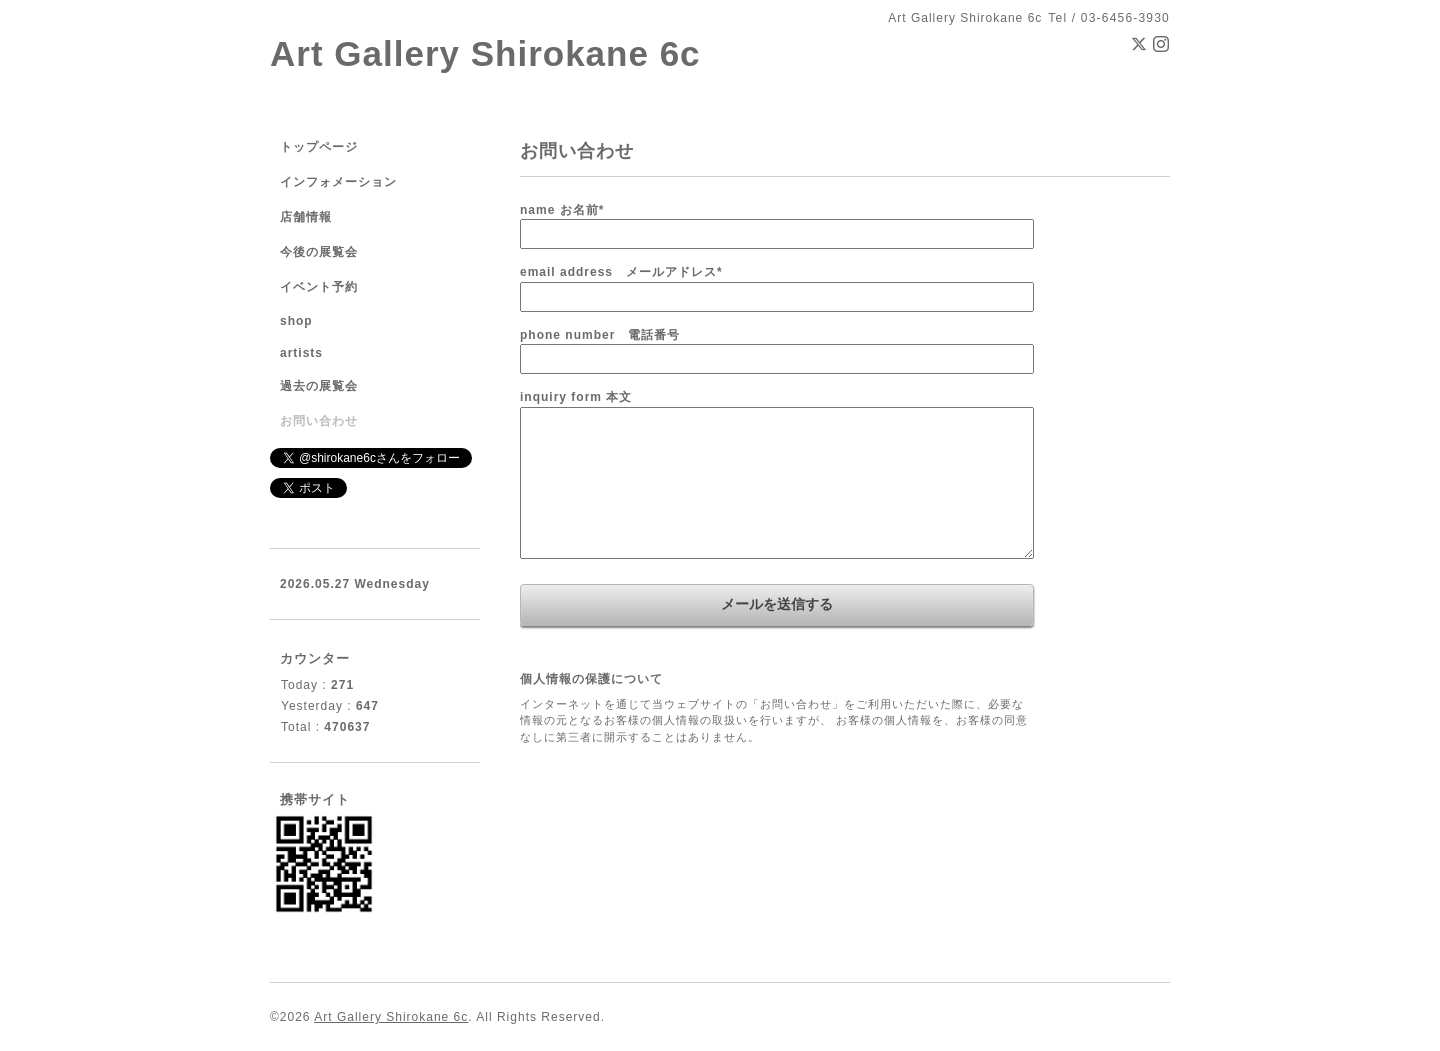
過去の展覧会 (319, 386)
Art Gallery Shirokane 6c (485, 53)
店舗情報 (306, 217)
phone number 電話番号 (600, 335)
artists (301, 353)
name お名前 (562, 210)
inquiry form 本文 (576, 397)
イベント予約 (319, 287)
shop (296, 321)
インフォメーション (338, 182)
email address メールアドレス (621, 272)
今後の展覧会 (319, 252)
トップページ (319, 147)
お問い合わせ (319, 421)
